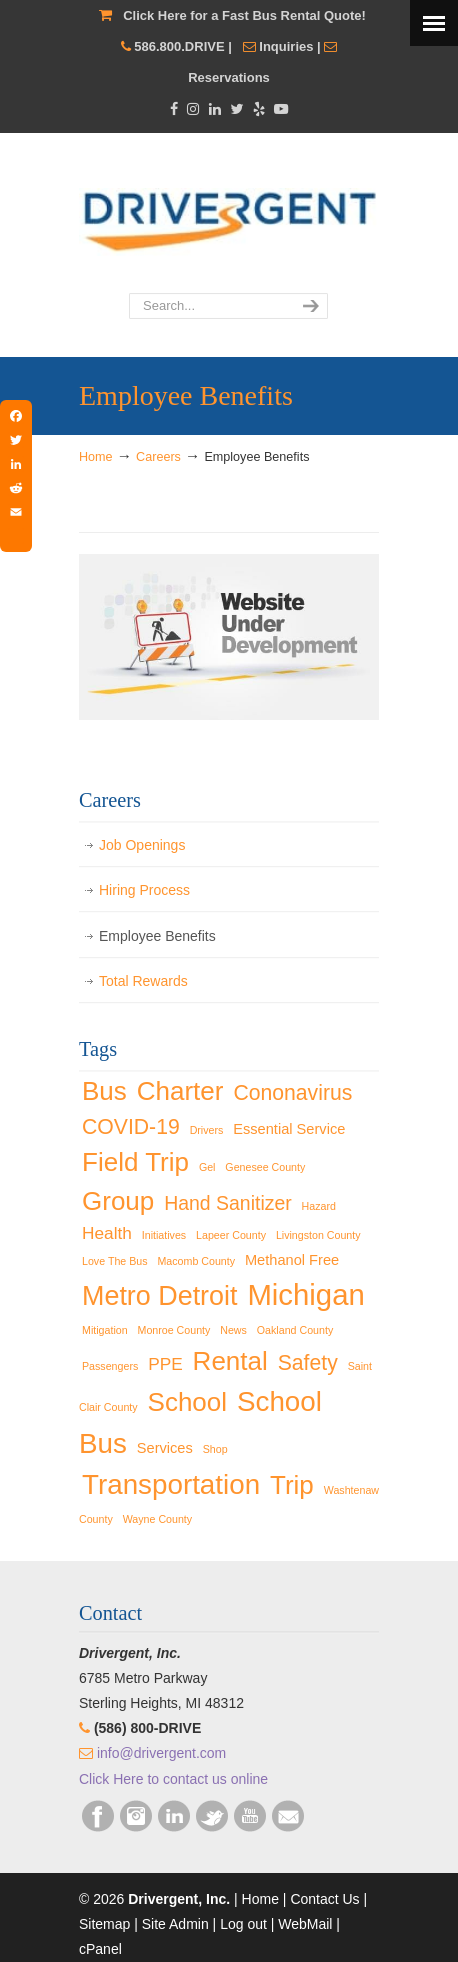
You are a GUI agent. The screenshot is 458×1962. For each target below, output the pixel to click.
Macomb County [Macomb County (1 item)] (196, 1261)
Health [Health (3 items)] (107, 1233)
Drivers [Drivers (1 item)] (207, 1130)
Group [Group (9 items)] (118, 1201)
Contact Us (324, 1899)
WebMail (305, 1924)
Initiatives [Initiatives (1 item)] (164, 1235)
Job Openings (142, 845)
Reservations (229, 77)
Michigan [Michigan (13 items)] (305, 1294)
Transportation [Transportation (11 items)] (171, 1484)
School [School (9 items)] (188, 1402)
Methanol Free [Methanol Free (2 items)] (292, 1260)
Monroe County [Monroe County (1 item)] (174, 1330)
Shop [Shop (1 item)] (215, 1449)
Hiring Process (144, 890)
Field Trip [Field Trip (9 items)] (135, 1162)
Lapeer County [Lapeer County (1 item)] (231, 1235)
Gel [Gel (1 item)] (207, 1167)
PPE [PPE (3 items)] (165, 1364)
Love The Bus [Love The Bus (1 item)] (115, 1261)
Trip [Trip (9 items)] (292, 1485)
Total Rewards (143, 981)
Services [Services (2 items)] (165, 1448)
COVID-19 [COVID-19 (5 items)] (131, 1126)
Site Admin (175, 1924)
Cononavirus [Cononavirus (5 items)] (292, 1092)
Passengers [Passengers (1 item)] (110, 1366)
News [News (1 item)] (233, 1330)
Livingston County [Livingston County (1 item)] (318, 1235)
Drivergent (229, 214)
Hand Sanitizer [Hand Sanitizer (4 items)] (228, 1203)
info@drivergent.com (161, 1753)
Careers (158, 457)
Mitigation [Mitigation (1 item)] (105, 1330)
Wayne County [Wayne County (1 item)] (158, 1519)
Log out (243, 1924)
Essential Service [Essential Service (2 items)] (289, 1129)
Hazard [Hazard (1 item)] (319, 1206)
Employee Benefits (157, 936)
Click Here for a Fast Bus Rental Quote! (244, 15)
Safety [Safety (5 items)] (308, 1362)
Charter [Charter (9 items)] (180, 1091)
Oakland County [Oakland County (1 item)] (295, 1330)
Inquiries (286, 46)
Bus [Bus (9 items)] (104, 1091)
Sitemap (104, 1924)
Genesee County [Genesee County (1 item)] (265, 1167)
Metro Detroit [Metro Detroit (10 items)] (160, 1296)
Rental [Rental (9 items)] (230, 1361)
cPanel (100, 1949)
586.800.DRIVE (179, 46)
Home (96, 457)
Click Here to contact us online (173, 1779)
